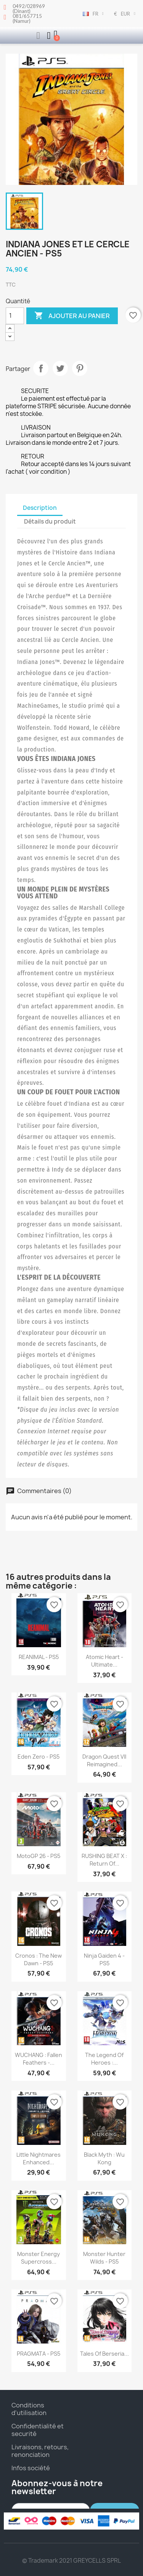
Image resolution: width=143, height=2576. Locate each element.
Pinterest (79, 368)
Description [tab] (40, 508)
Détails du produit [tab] (50, 521)
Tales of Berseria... (104, 2353)
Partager (40, 368)
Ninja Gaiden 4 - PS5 (104, 1959)
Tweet (60, 368)
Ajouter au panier (72, 316)
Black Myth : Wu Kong (104, 2158)
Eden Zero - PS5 (38, 1756)
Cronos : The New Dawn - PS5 (38, 1959)
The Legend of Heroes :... (104, 2058)
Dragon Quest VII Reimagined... (104, 1760)
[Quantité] (15, 315)
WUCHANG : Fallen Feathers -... (38, 2058)
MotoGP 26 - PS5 (38, 1856)
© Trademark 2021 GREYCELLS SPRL (71, 2561)
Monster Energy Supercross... (38, 2257)
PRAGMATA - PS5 (38, 2353)
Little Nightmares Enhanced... (38, 2158)
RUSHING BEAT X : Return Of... (104, 1859)
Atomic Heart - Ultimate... (104, 1660)
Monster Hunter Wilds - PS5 (104, 2257)
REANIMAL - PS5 (39, 1657)
